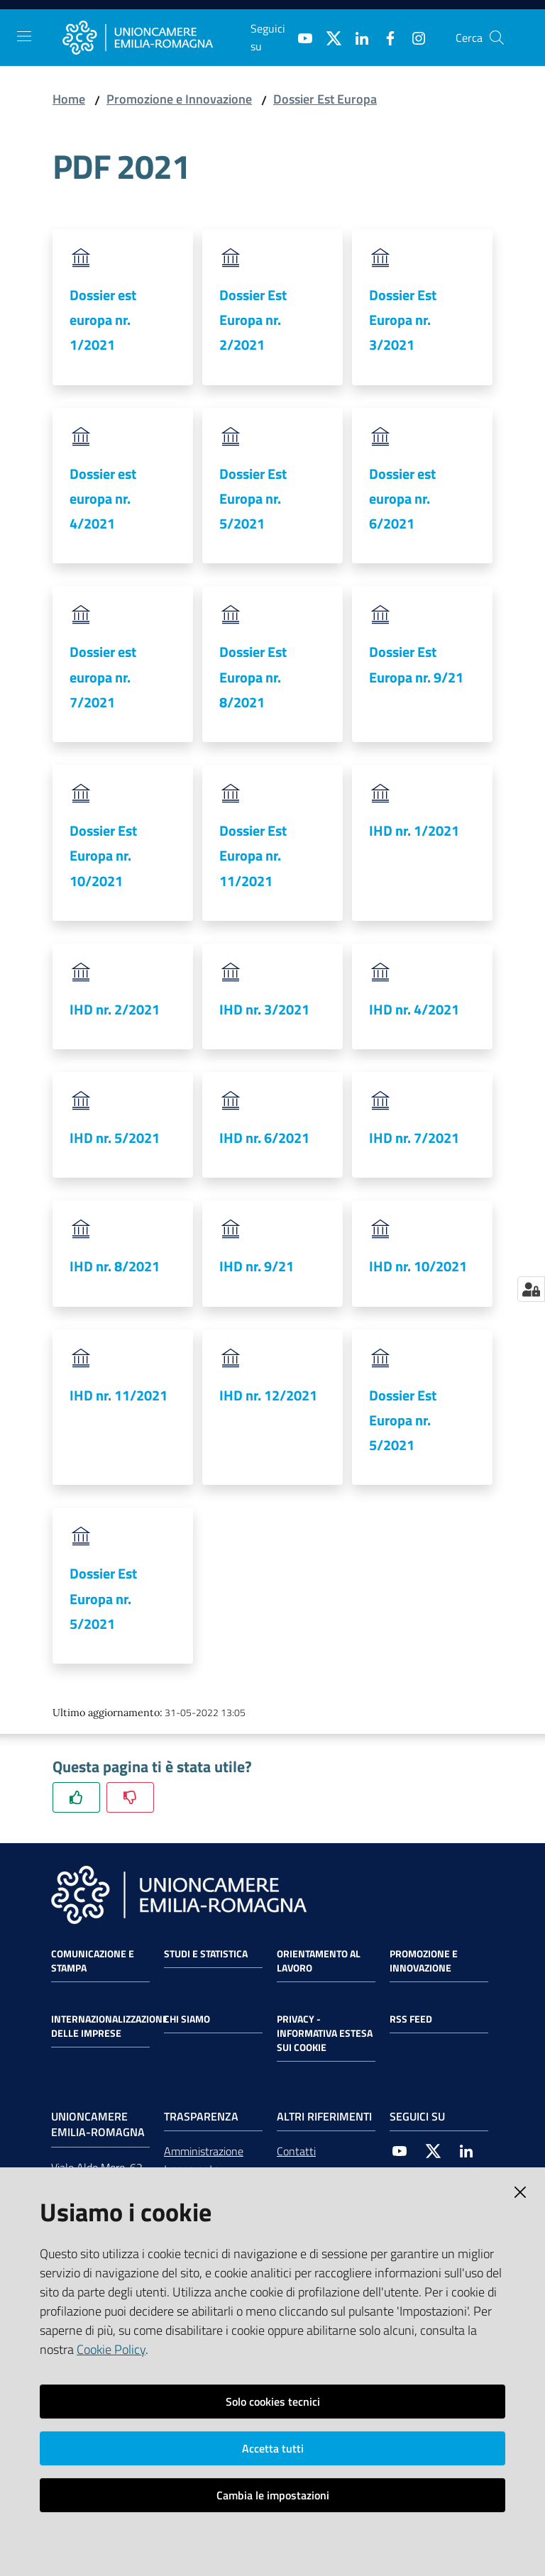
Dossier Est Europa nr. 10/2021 (103, 855)
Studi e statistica (206, 1954)
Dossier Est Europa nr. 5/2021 (253, 499)
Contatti (296, 2151)
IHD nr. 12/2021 (268, 1395)
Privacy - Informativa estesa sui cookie (325, 2033)
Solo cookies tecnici (273, 2401)
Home (69, 99)
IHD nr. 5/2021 (115, 1138)
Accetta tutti (273, 2448)
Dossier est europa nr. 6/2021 (402, 499)
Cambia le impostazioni (272, 2495)
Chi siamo (187, 2019)
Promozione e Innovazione (179, 99)
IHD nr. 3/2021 (264, 1009)
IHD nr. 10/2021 (418, 1266)
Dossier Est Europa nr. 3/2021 (402, 320)
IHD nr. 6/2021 (264, 1138)
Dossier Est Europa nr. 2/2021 (253, 320)
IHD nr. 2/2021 (115, 1009)
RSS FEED (411, 2019)
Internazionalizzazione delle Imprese (109, 2026)
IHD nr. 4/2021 (414, 1009)
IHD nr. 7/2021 (414, 1138)
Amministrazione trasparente (203, 2160)
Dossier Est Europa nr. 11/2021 (253, 855)
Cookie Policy (111, 2349)
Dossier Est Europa (325, 99)
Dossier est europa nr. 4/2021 (103, 499)
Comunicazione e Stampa (92, 1961)
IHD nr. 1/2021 (414, 830)
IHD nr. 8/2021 (115, 1266)
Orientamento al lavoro (318, 1961)
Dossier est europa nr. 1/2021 (103, 320)
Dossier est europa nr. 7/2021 (103, 677)
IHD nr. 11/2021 (118, 1395)
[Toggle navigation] (24, 36)
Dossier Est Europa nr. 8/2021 (253, 677)
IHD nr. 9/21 (256, 1266)
